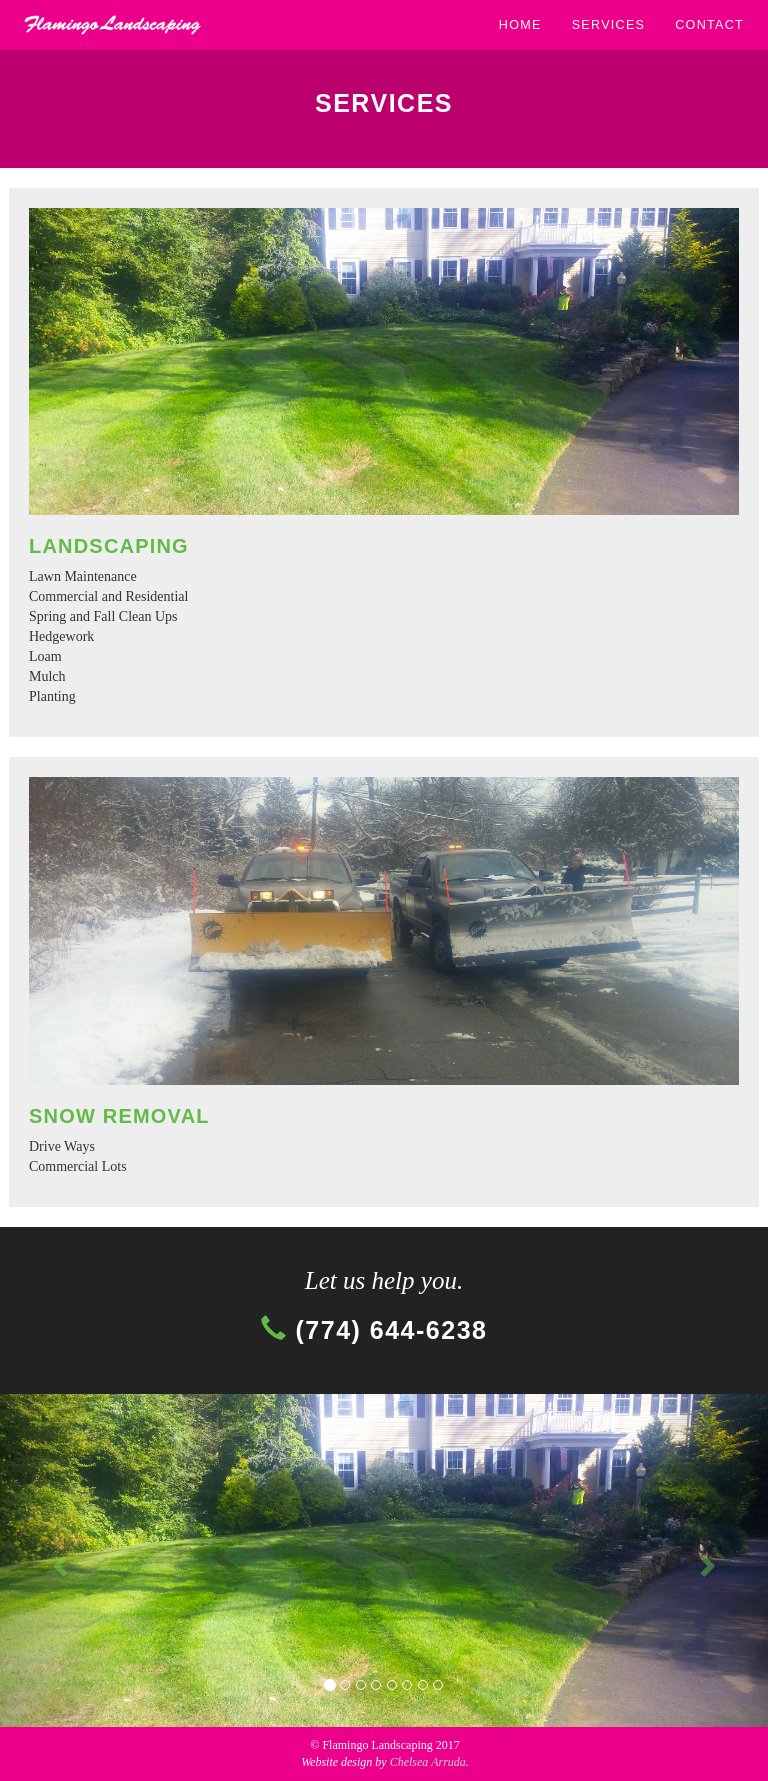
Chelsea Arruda (428, 1762)
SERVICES (609, 25)
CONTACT (709, 25)
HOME (520, 25)
